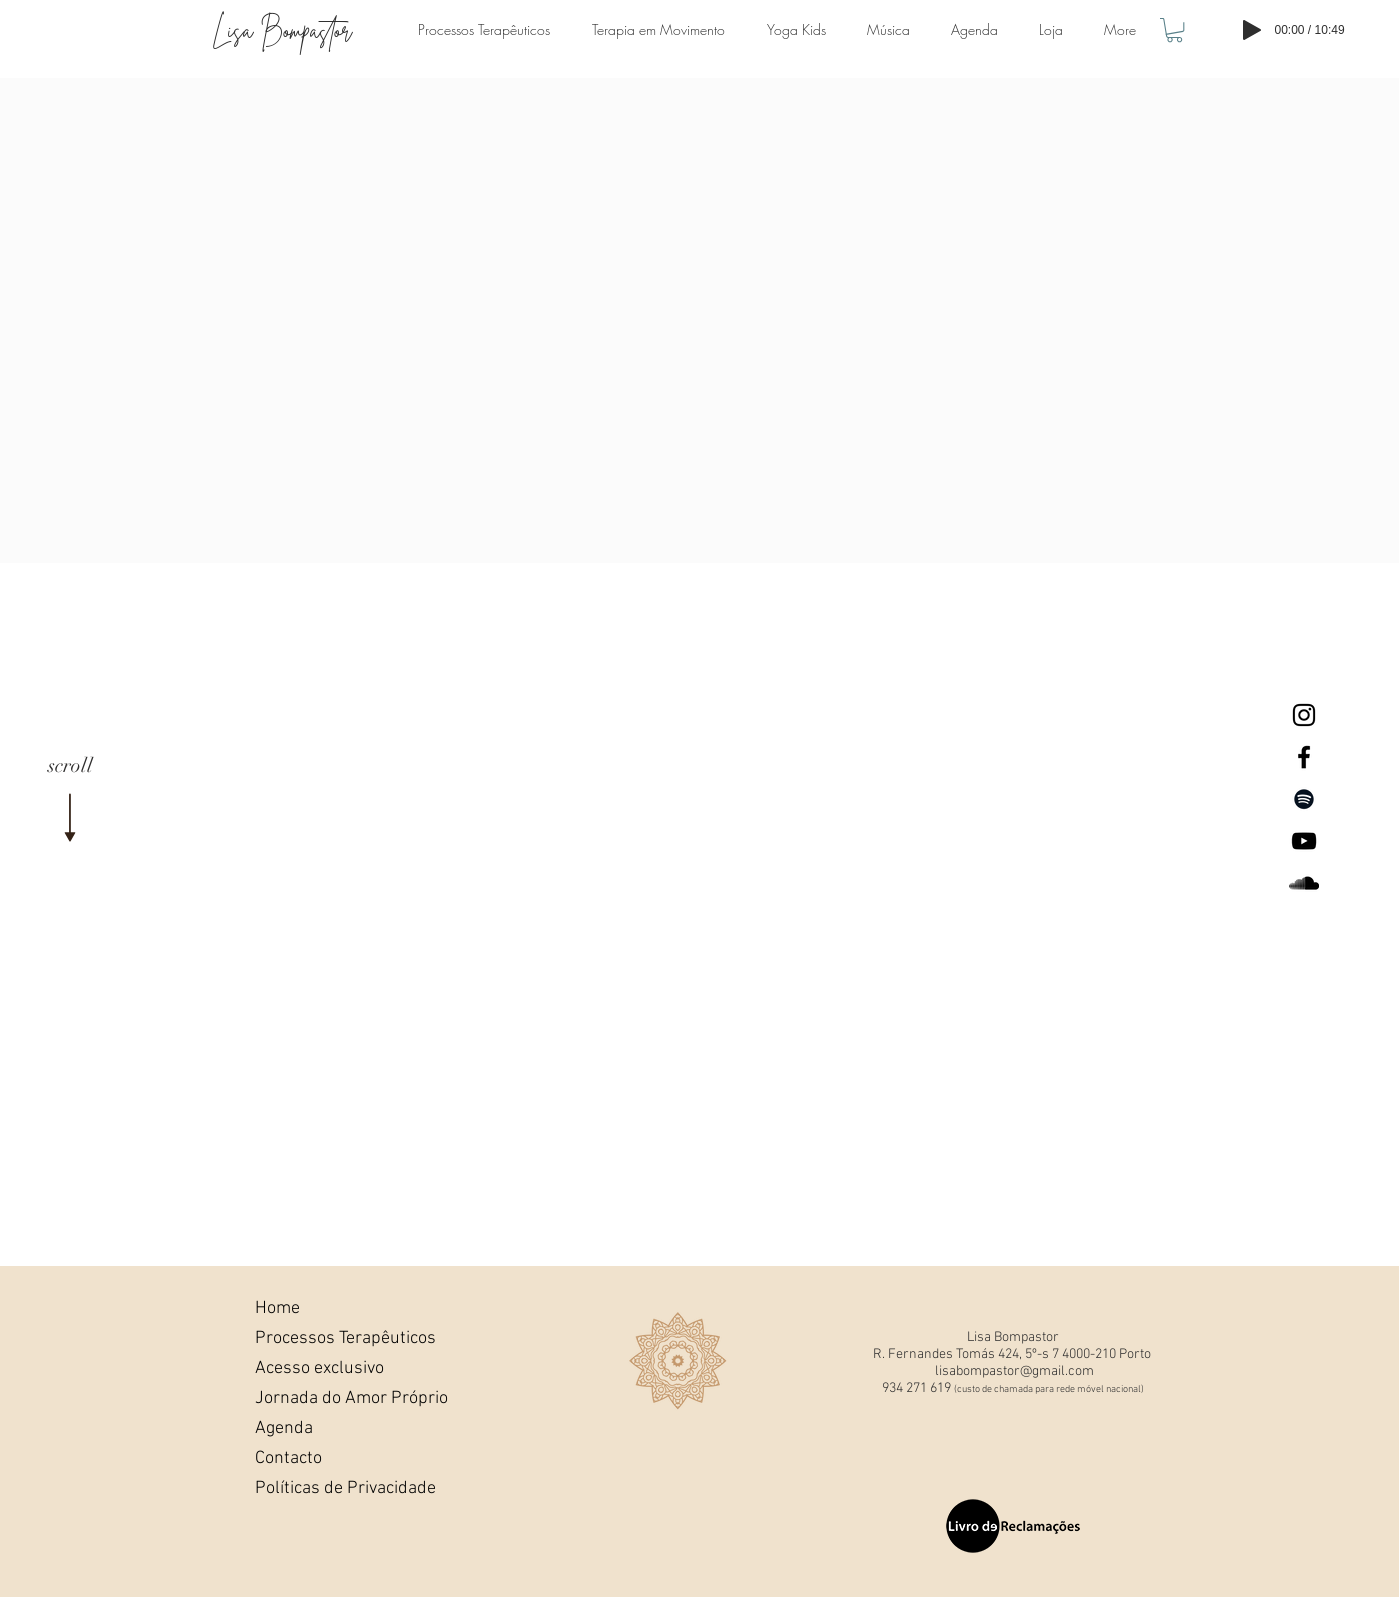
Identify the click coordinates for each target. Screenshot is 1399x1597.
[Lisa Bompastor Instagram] (1304, 715)
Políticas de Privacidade (323, 1488)
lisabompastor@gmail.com (1014, 1371)
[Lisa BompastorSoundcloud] (1304, 883)
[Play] (1252, 30)
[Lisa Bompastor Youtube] (1304, 841)
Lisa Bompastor (282, 30)
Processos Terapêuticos (323, 1338)
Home (277, 1308)
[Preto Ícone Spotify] (1304, 799)
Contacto (288, 1458)
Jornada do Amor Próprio (323, 1398)
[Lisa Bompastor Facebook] (1304, 757)
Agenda (284, 1428)
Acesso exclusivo (319, 1368)
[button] (1174, 30)
